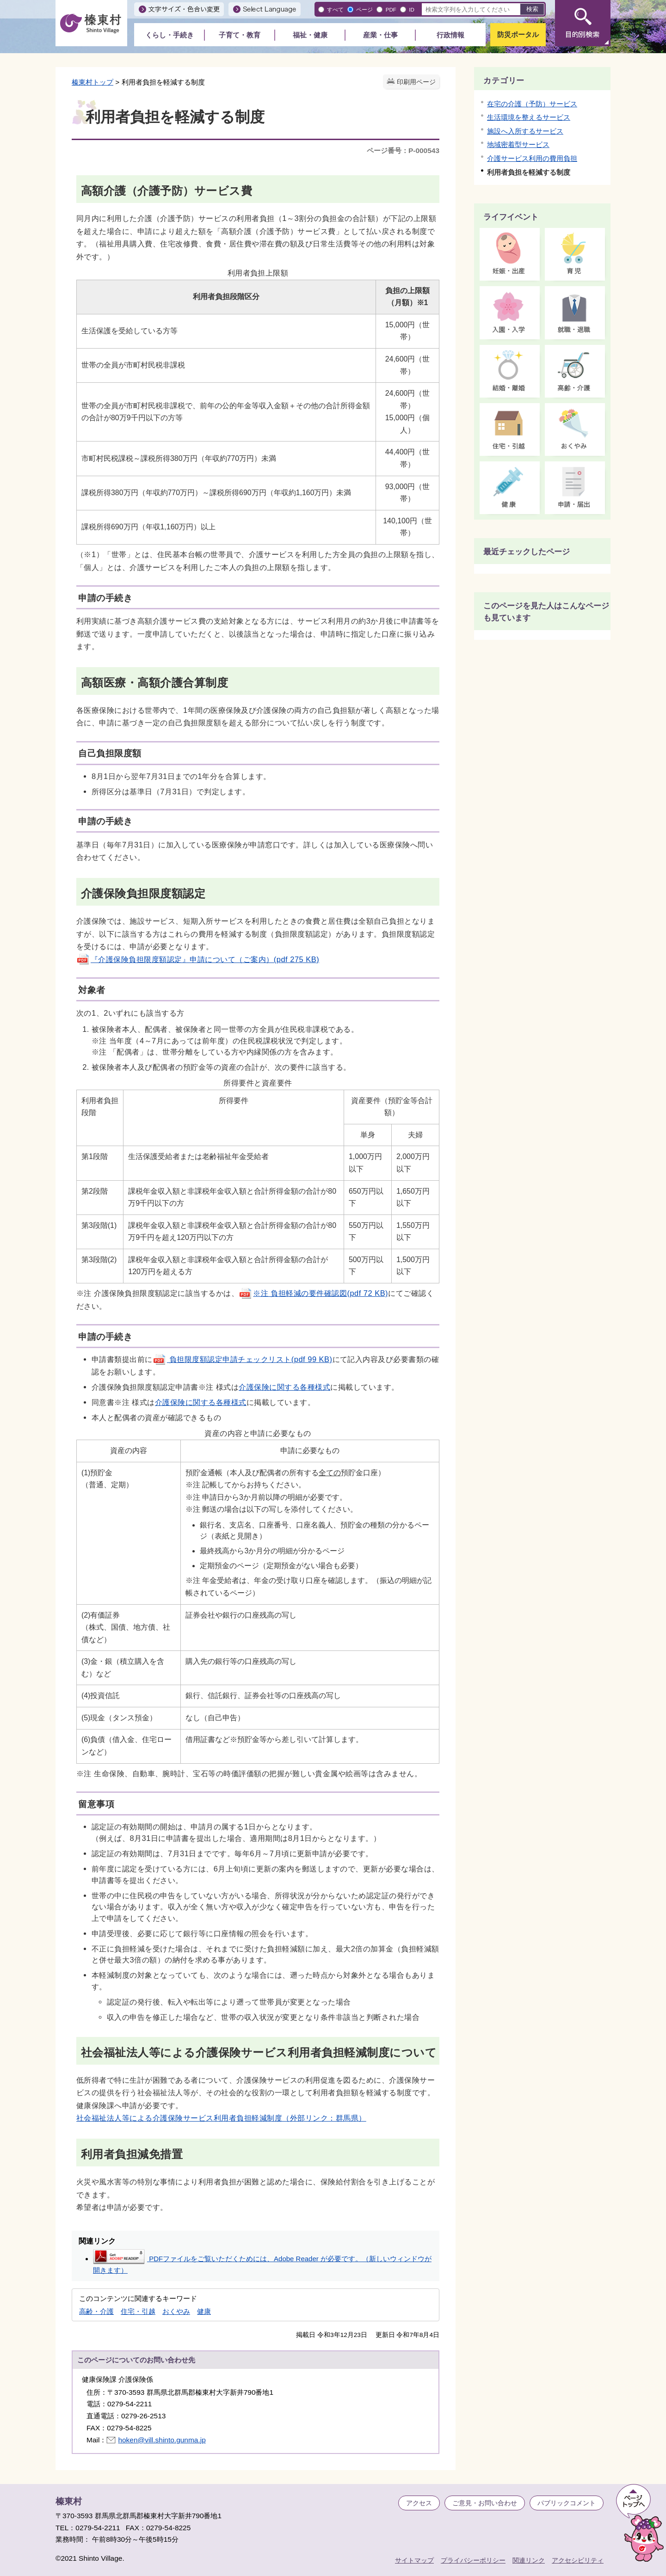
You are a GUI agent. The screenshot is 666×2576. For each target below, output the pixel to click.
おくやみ (176, 2311)
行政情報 (450, 35)
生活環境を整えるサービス (528, 117)
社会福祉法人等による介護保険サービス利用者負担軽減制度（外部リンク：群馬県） (221, 2118)
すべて (335, 9)
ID (411, 9)
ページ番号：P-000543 (403, 150)
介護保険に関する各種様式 (284, 1387)
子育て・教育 (239, 35)
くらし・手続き (169, 35)
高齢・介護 (96, 2311)
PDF (391, 9)
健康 (204, 2311)
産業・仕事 (380, 35)
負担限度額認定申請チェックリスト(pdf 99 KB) (243, 1359)
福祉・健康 (310, 35)
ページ (364, 9)
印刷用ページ (416, 82)
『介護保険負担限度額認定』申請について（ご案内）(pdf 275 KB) (197, 959)
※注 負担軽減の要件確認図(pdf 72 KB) (313, 1293)
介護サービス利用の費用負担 (532, 158)
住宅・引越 (138, 2311)
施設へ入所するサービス (525, 131)
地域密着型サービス (518, 144)
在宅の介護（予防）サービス (532, 104)
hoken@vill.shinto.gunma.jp (161, 2440)
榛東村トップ (92, 82)
